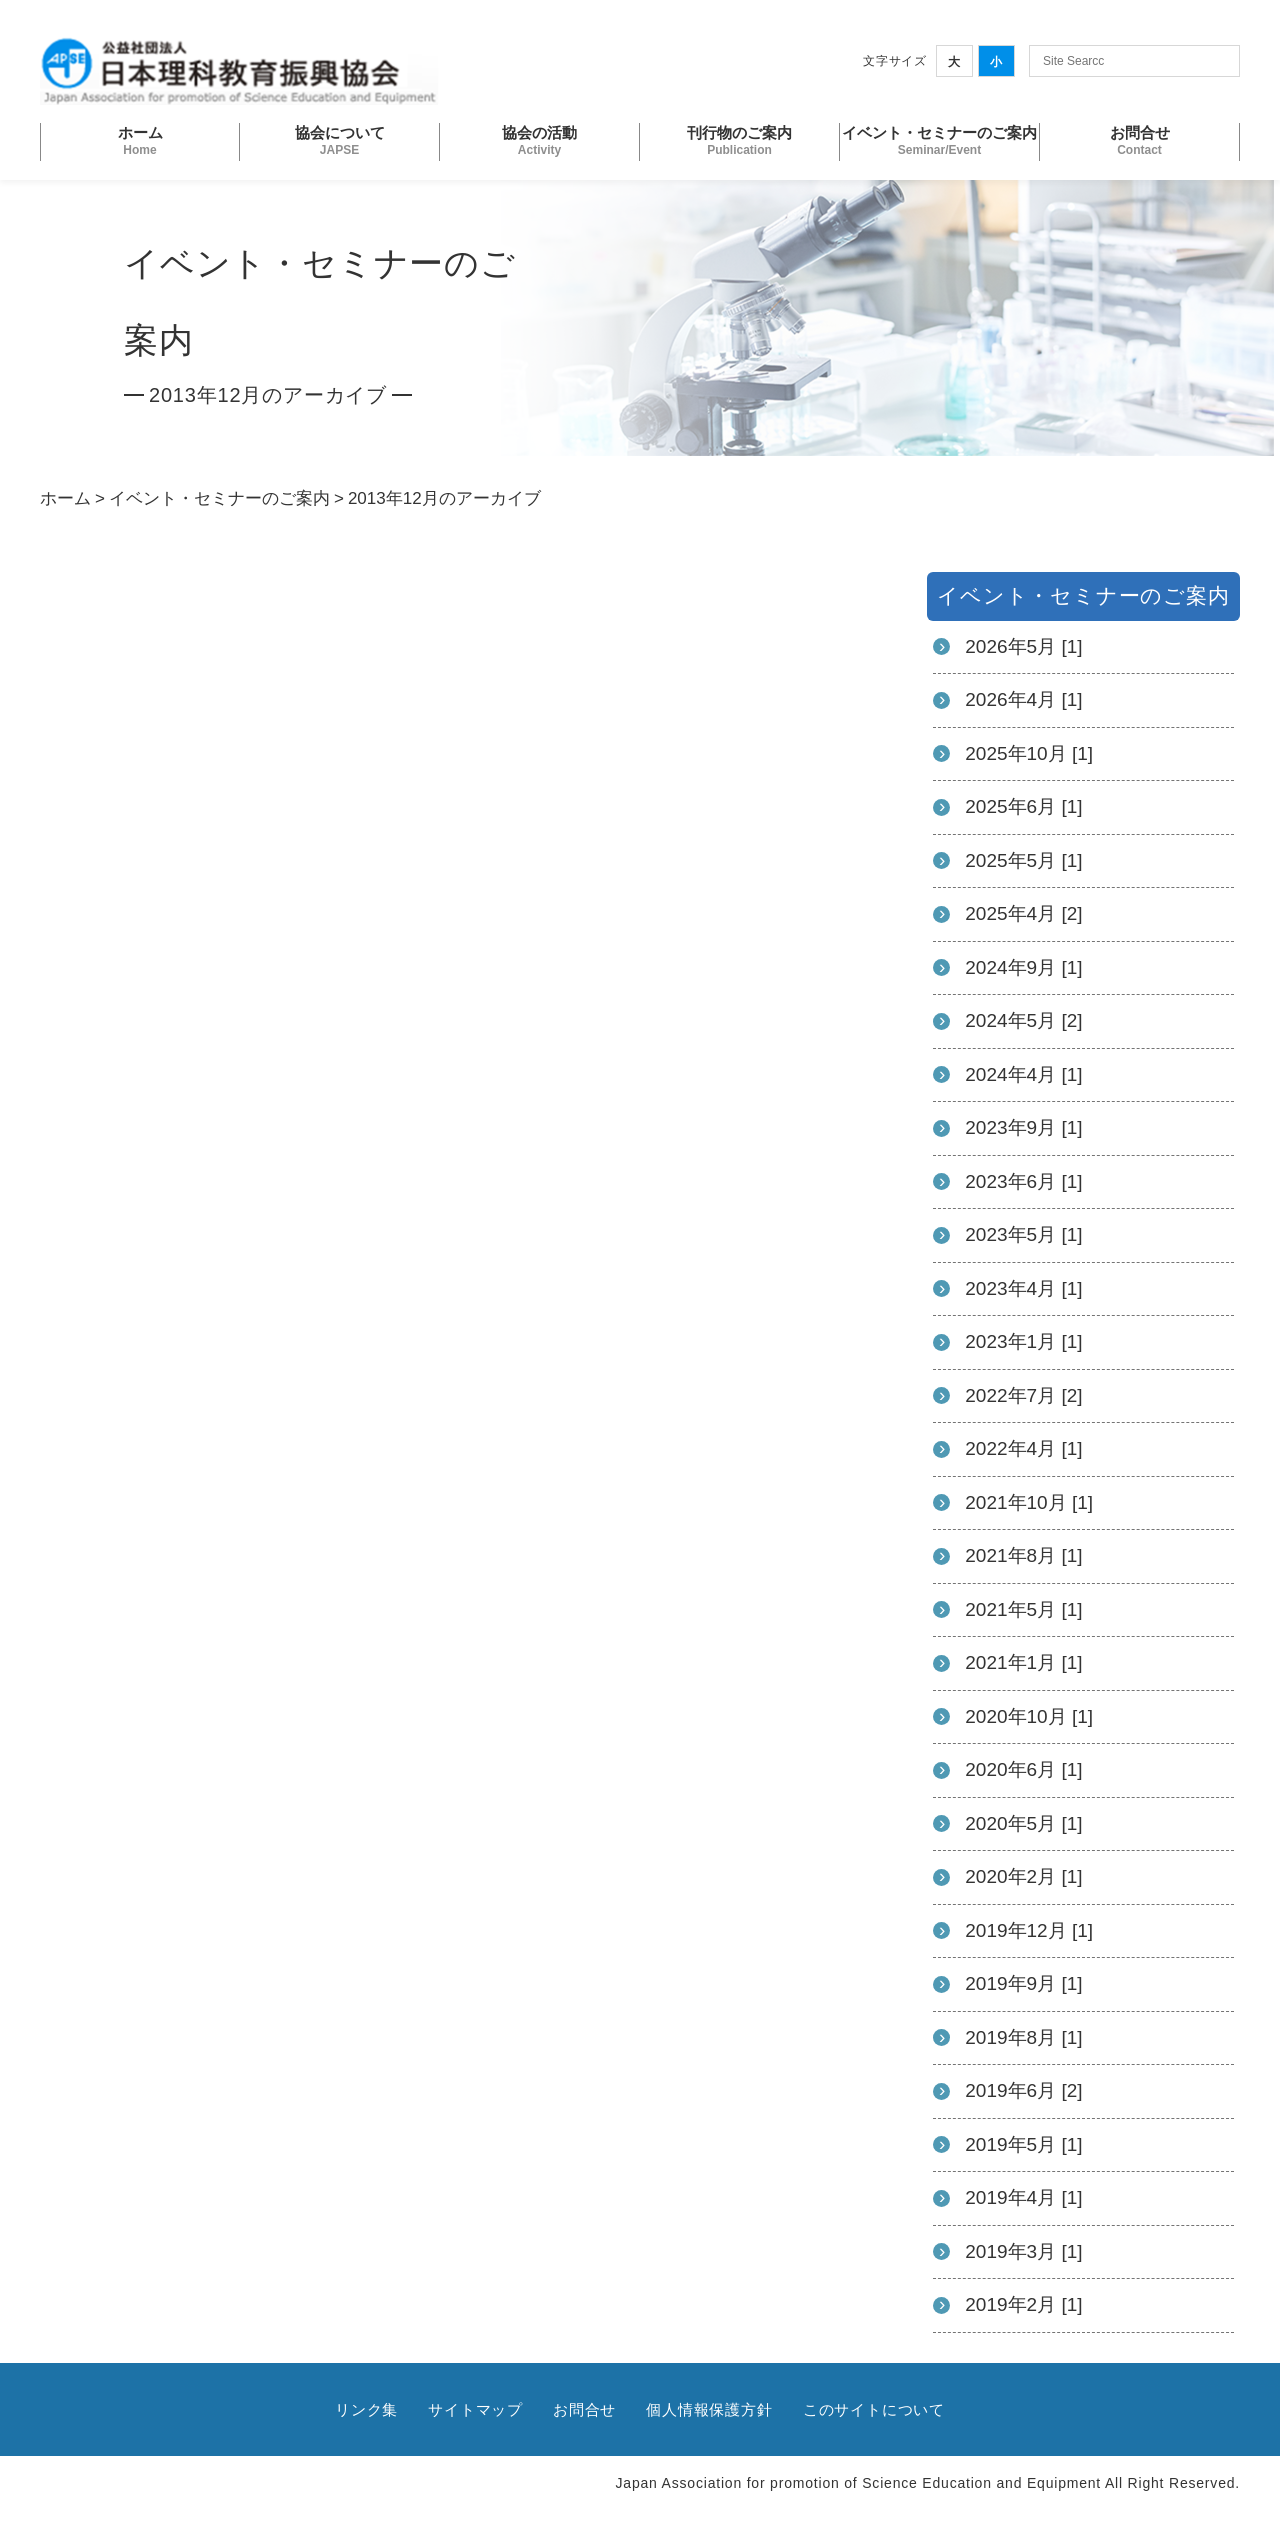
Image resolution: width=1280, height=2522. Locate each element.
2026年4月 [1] (1023, 699)
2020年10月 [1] (1029, 1716)
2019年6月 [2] (1023, 2090)
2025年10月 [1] (1029, 753)
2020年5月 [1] (1023, 1823)
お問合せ (584, 2409)
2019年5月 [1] (1023, 2144)
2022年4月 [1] (1023, 1448)
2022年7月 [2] (1023, 1395)
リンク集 (366, 2409)
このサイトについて (874, 2409)
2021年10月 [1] (1029, 1502)
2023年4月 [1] (1023, 1288)
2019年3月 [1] (1023, 2251)
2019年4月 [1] (1023, 2197)
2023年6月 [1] (1023, 1181)
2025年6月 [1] (1023, 806)
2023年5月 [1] (1023, 1234)
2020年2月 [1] (1023, 1876)
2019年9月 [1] (1023, 1983)
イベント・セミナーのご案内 (219, 498)
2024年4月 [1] (1023, 1074)
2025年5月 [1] (1023, 860)
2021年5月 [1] (1023, 1609)
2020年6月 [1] (1023, 1769)
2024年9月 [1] (1023, 967)
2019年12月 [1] (1029, 1930)
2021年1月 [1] (1023, 1662)
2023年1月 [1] (1023, 1341)
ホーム (65, 498)
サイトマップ (475, 2409)
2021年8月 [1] (1023, 1555)
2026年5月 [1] (1023, 646)
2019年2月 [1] (1023, 2304)
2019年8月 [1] (1023, 2037)
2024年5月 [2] (1023, 1020)
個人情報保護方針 (709, 2409)
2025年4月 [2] (1023, 913)
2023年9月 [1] (1023, 1127)
